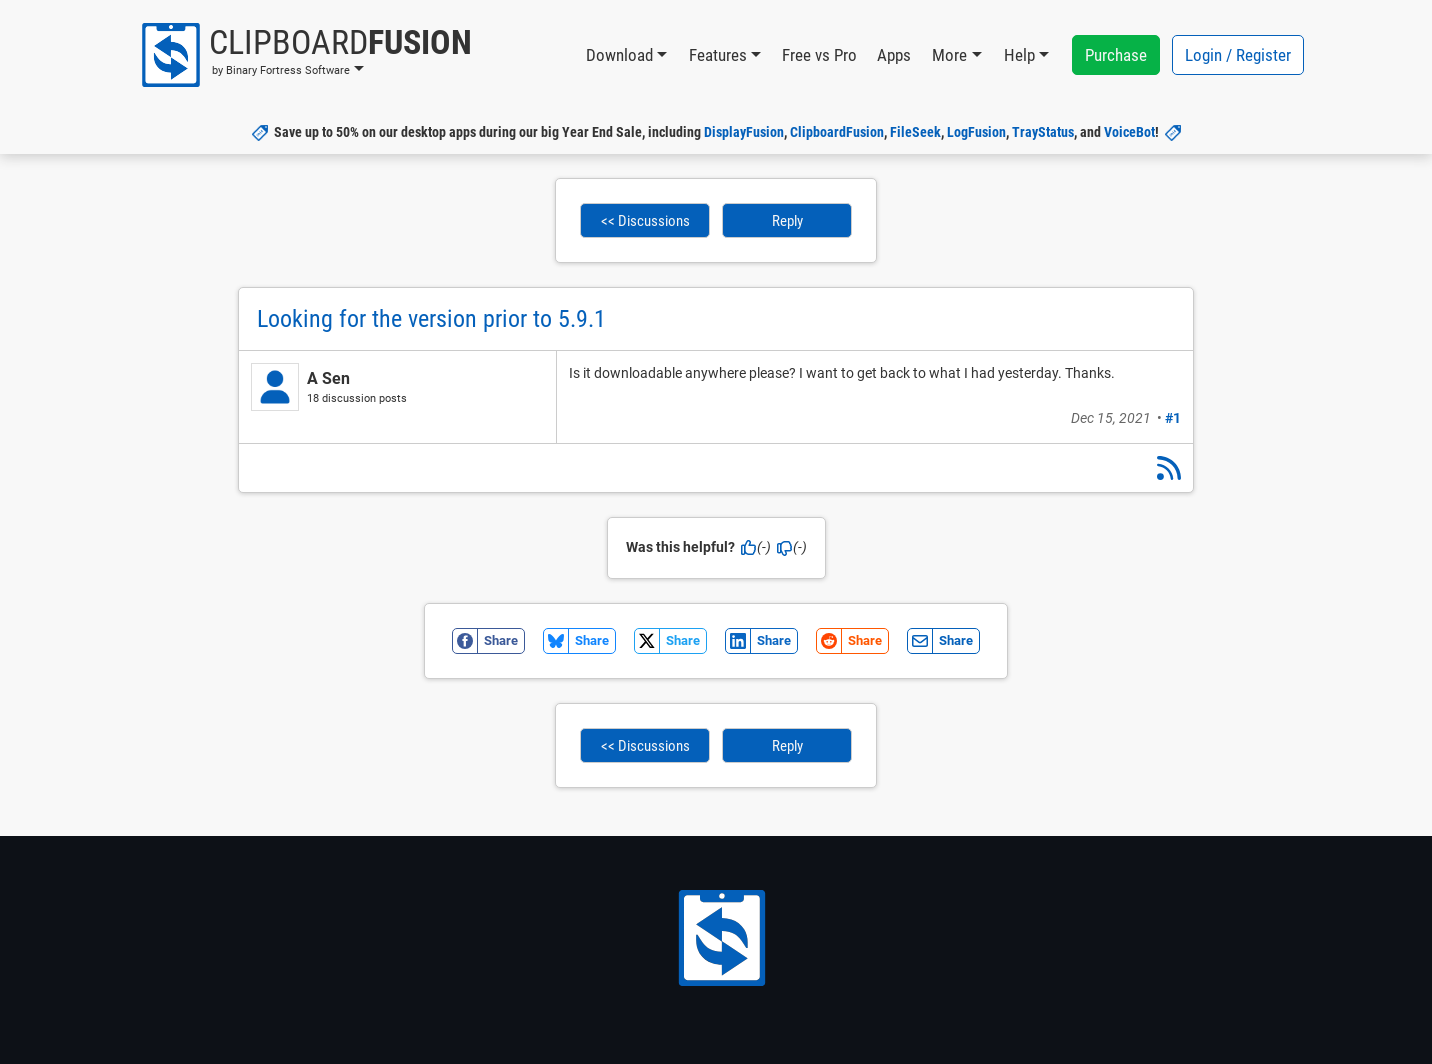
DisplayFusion (744, 132)
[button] (305, 55)
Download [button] (619, 55)
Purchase (1116, 55)
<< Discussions (645, 221)
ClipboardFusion (837, 132)
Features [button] (718, 55)
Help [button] (1019, 55)
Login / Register (1238, 55)
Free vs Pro (819, 55)
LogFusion (976, 132)
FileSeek (915, 132)
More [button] (949, 55)
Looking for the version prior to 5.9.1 (431, 319)
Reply (787, 221)
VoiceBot (1129, 132)
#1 (1173, 418)
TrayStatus (1043, 132)
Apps (894, 55)
